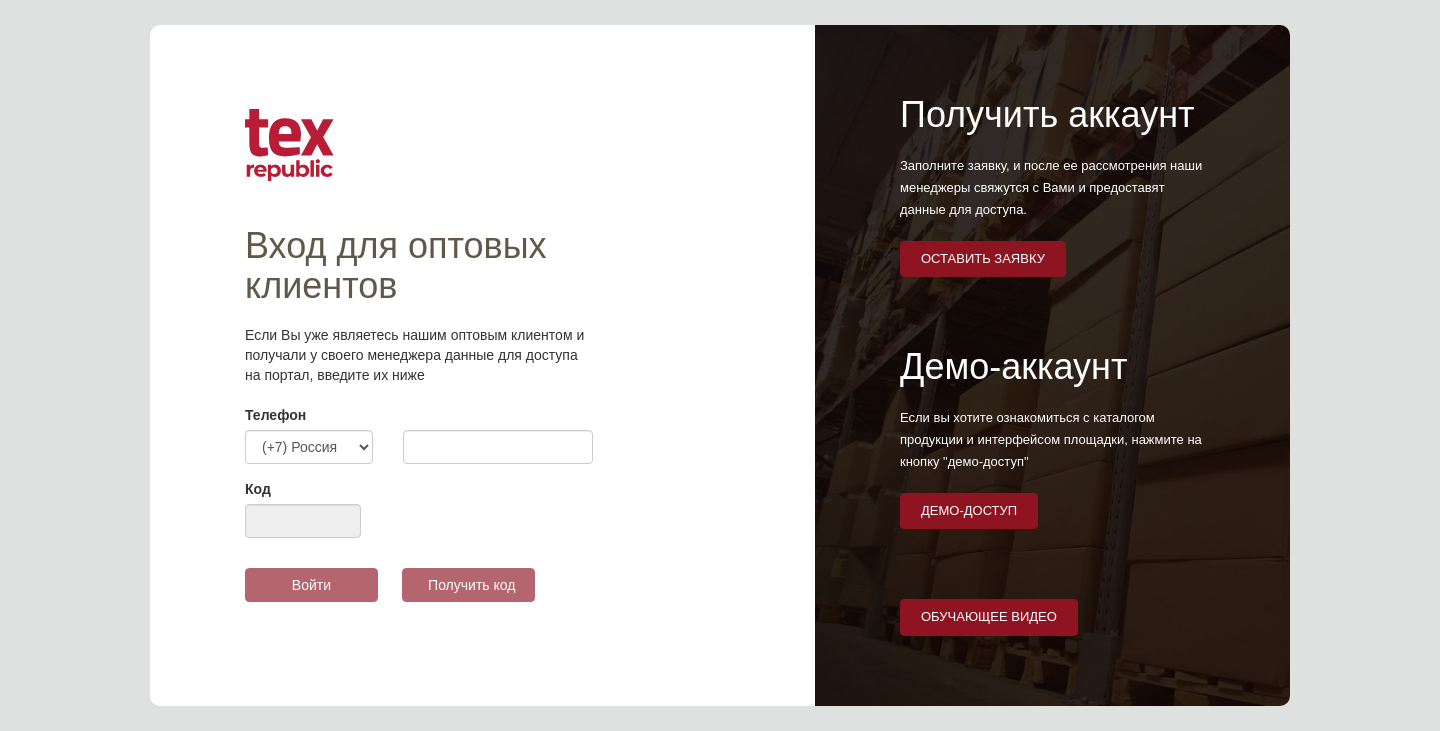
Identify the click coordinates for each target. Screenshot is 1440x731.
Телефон (275, 415)
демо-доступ (969, 510)
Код (258, 489)
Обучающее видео (989, 616)
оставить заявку (983, 258)
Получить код (471, 585)
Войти (311, 585)
